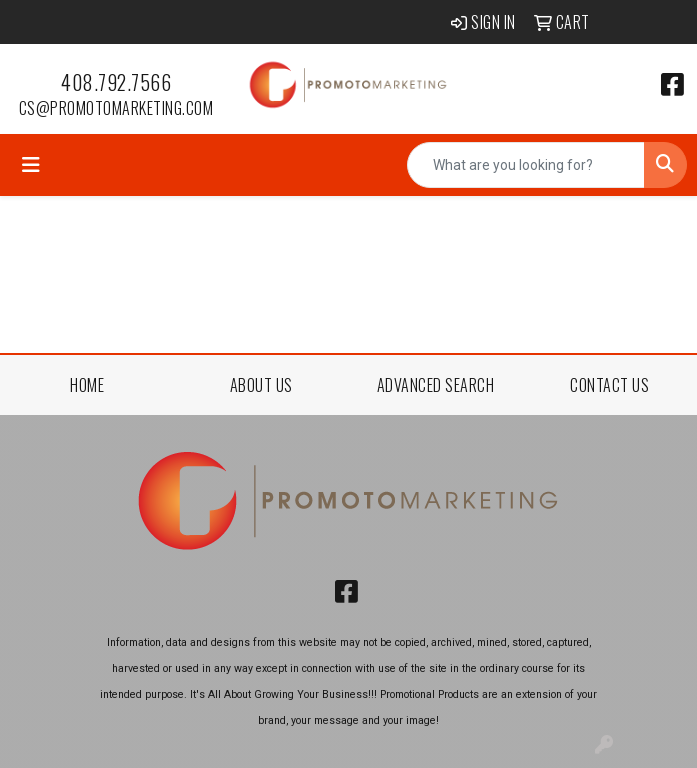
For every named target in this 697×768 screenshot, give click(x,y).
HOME (87, 385)
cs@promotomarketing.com (116, 108)
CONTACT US (609, 385)
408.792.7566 (116, 82)
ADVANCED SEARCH (436, 385)
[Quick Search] (526, 165)
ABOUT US (261, 385)
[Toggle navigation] (31, 165)
